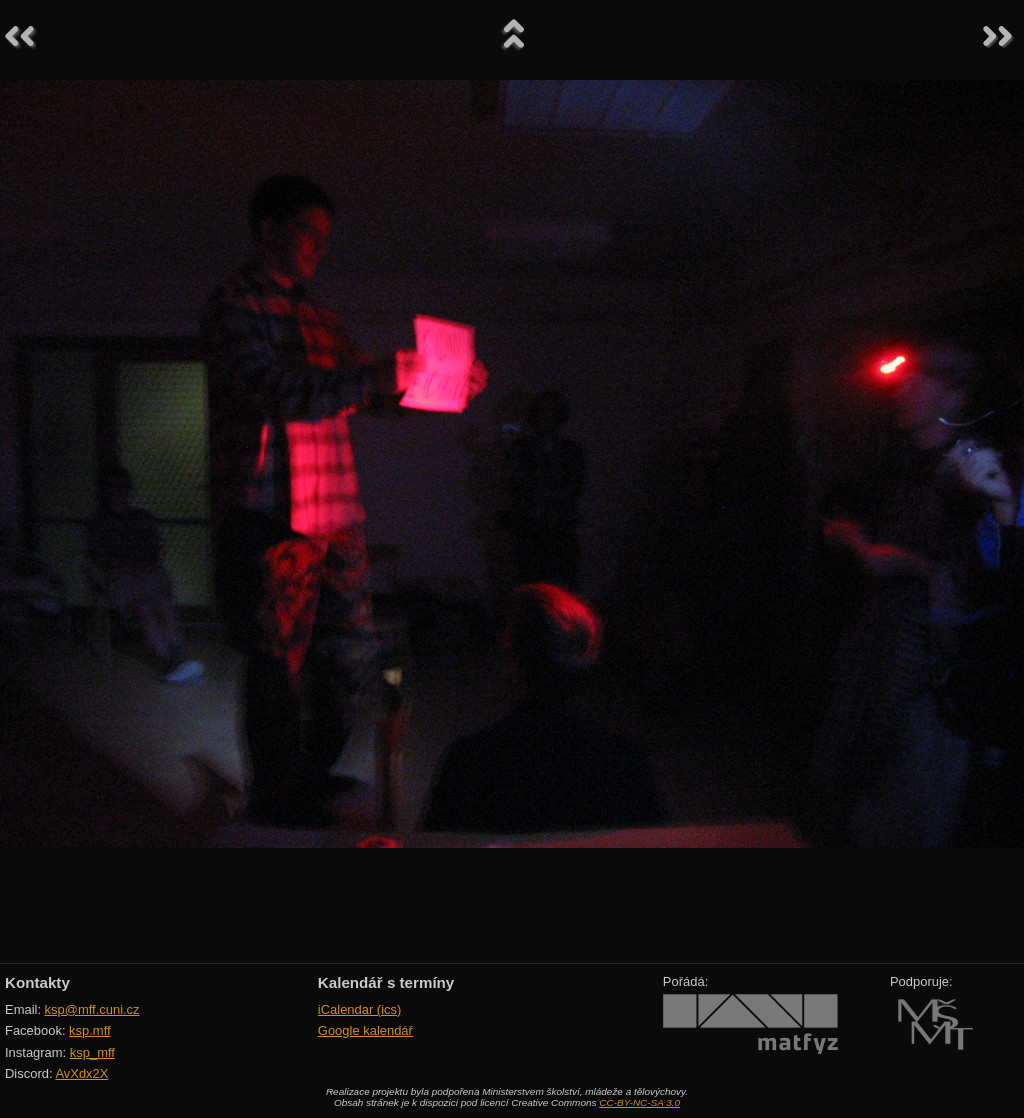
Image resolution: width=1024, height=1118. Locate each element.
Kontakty (37, 982)
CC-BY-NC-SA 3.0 (639, 1102)
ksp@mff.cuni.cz (92, 1009)
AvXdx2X (81, 1073)
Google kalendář (365, 1030)
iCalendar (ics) (360, 1009)
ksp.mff (90, 1030)
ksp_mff (92, 1052)
